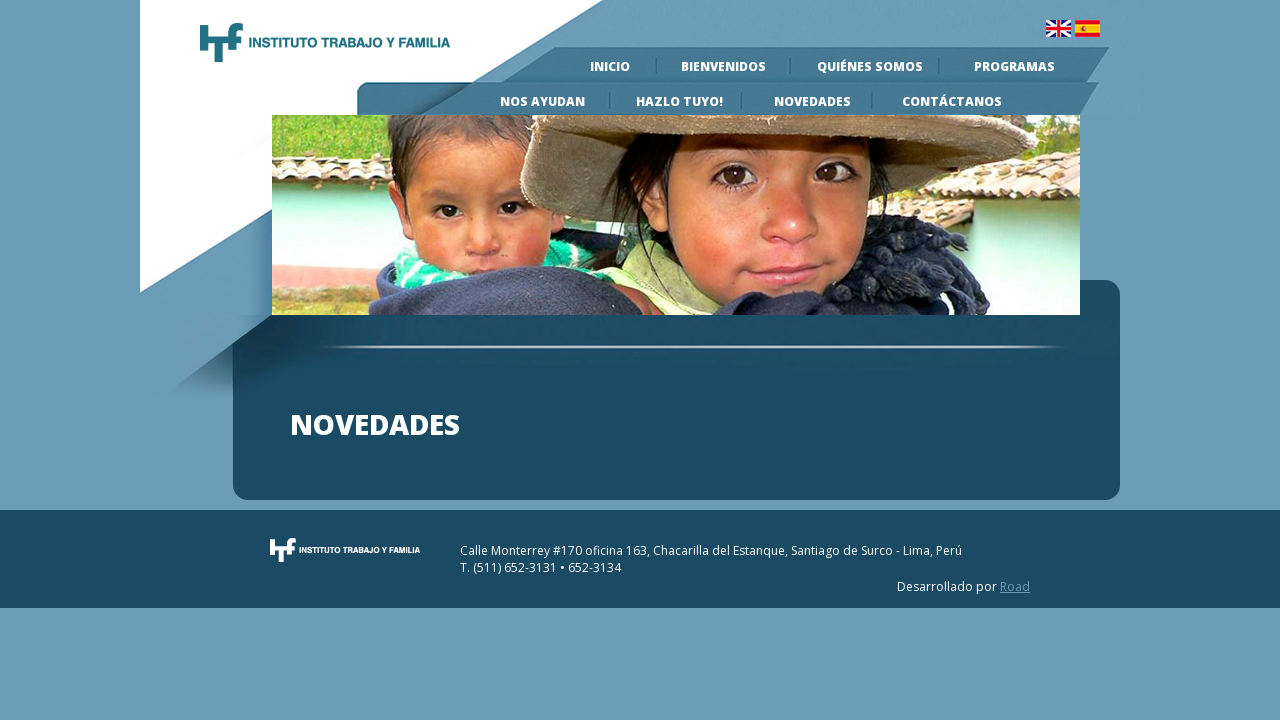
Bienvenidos (723, 66)
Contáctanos (952, 101)
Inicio (610, 66)
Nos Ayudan (542, 101)
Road (1015, 586)
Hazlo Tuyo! (679, 101)
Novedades (812, 101)
